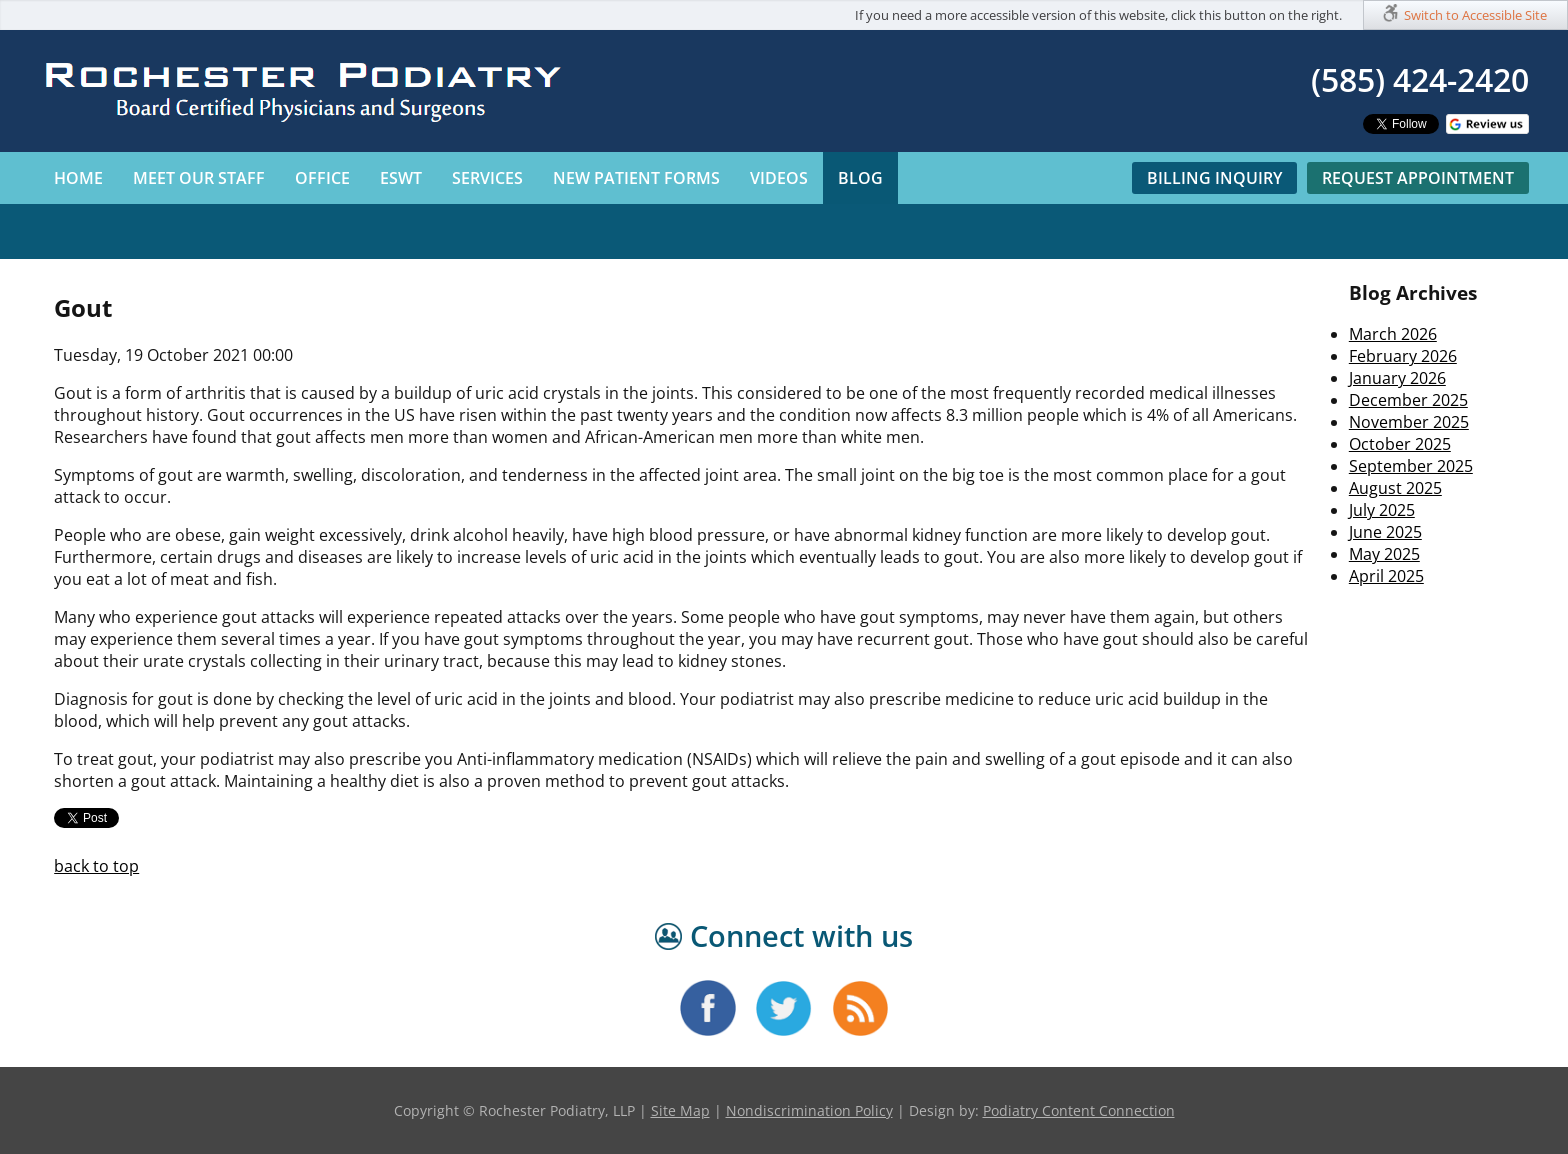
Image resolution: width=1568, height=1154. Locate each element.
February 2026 (1403, 356)
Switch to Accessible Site (1475, 15)
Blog (860, 178)
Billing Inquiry (1214, 178)
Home (78, 178)
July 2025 (1382, 510)
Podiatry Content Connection (1079, 1110)
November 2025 (1409, 422)
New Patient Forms (636, 178)
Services (487, 178)
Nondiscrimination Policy (809, 1110)
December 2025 (1408, 400)
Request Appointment (1418, 178)
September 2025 (1411, 466)
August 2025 (1395, 488)
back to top (96, 866)
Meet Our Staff (199, 178)
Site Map (680, 1110)
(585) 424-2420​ (1420, 79)
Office (322, 178)
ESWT (401, 178)
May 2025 (1384, 554)
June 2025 (1385, 532)
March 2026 (1393, 334)
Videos (779, 178)
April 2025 (1386, 576)
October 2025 (1400, 444)
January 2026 (1397, 378)
